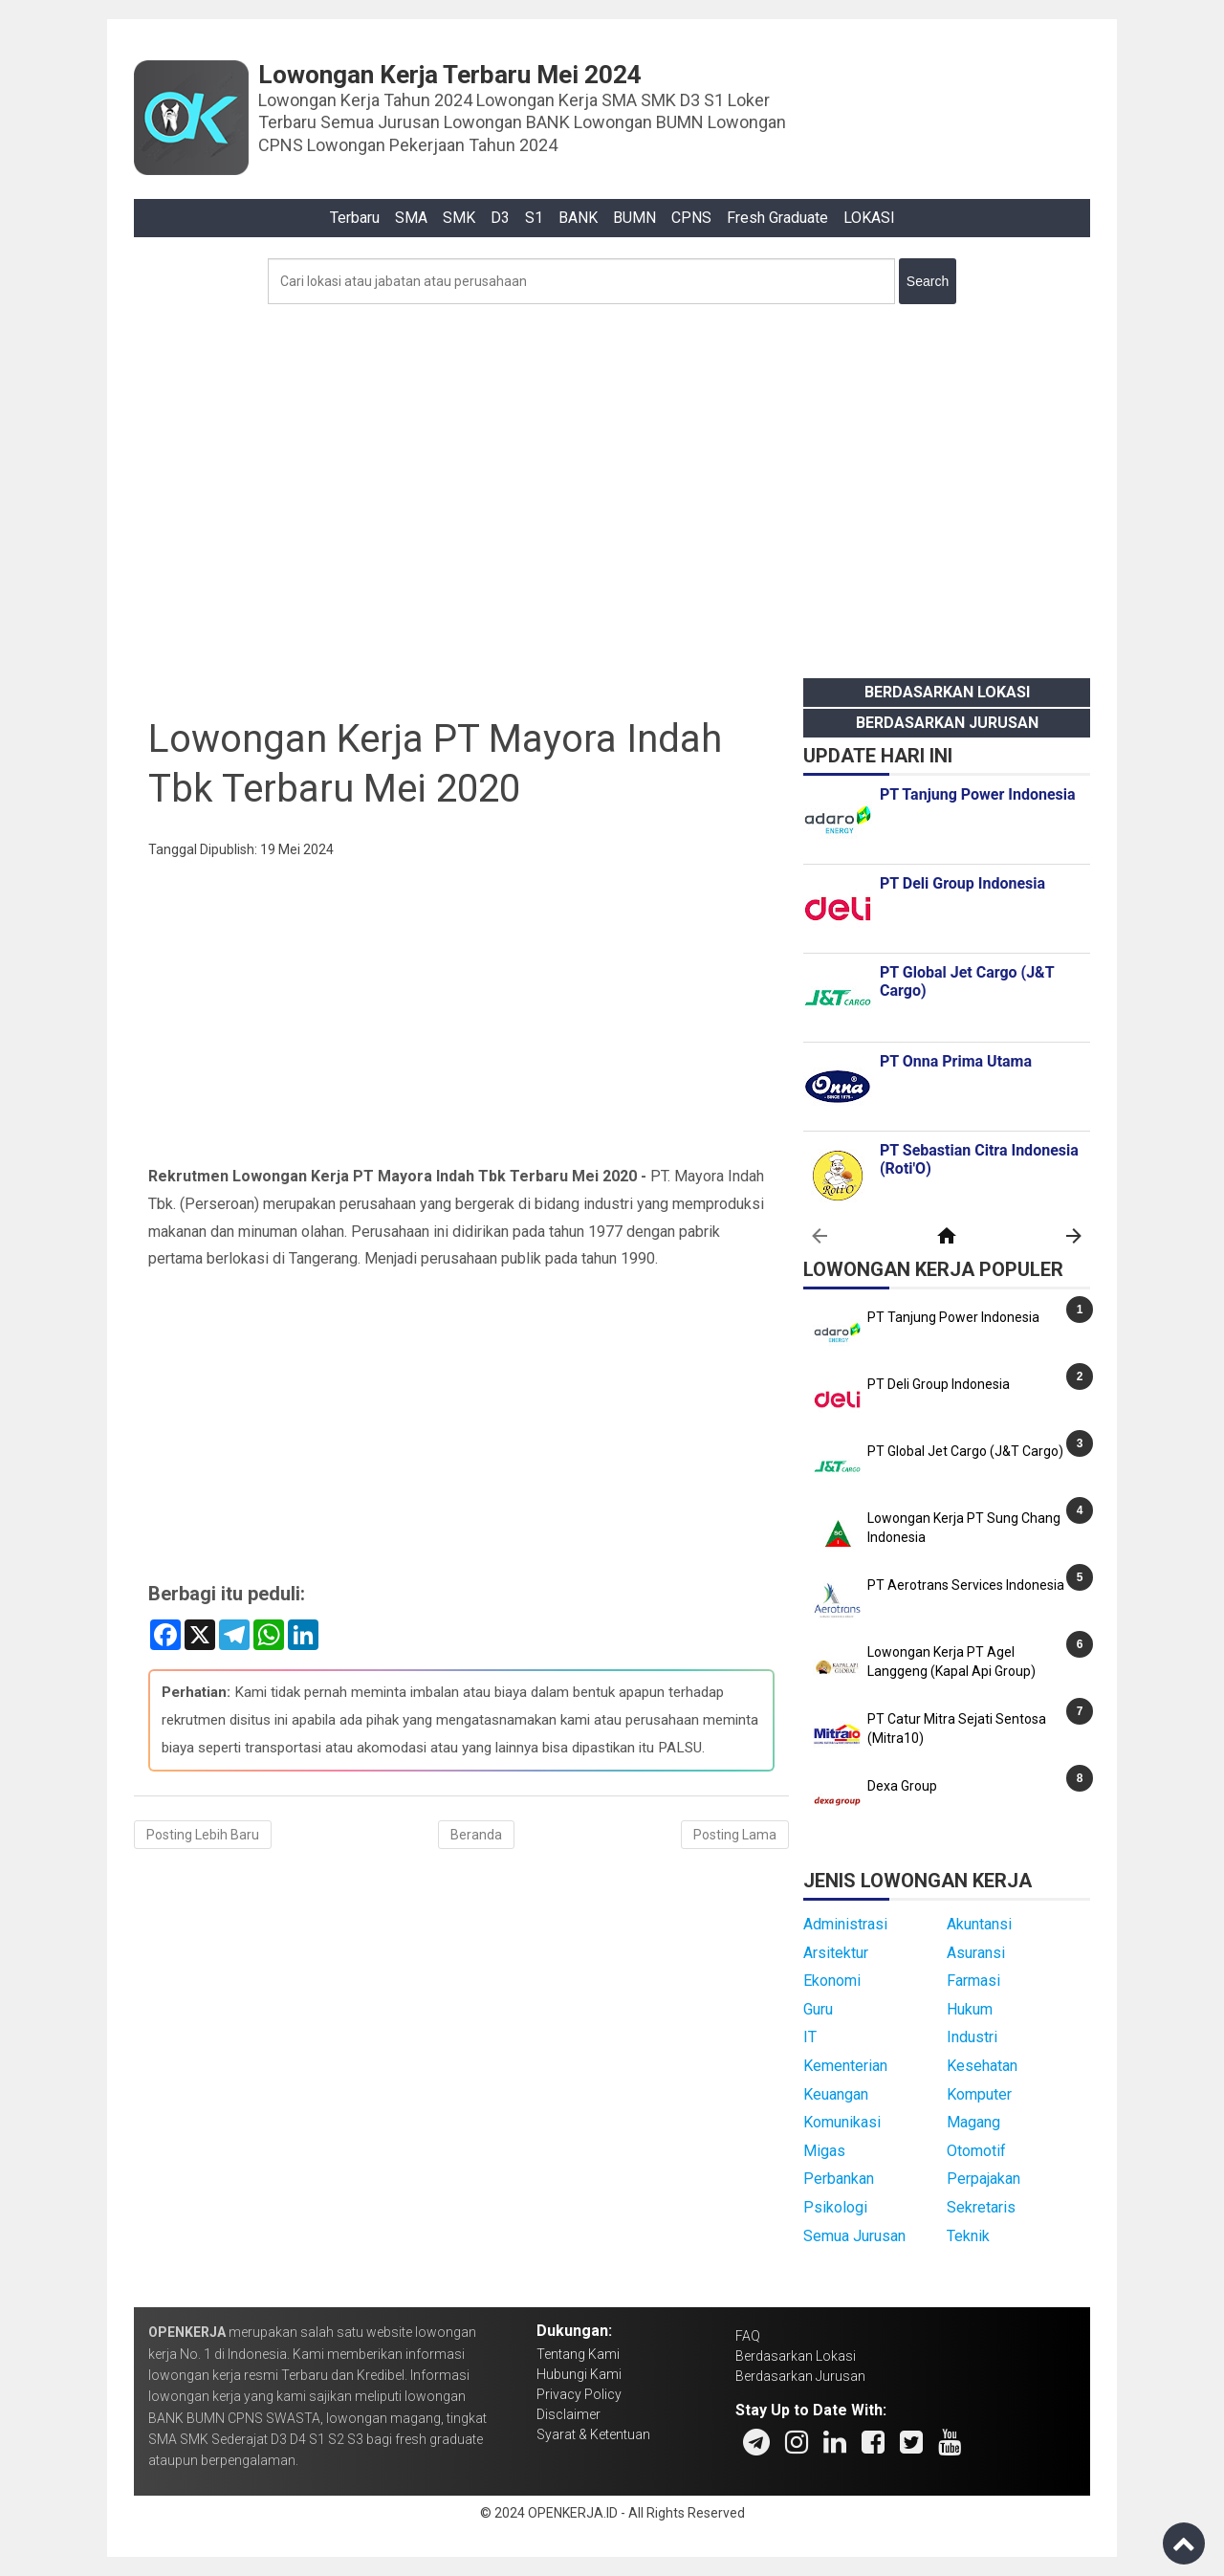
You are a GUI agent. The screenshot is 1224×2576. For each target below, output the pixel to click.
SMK (459, 218)
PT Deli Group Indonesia (938, 1384)
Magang (973, 2122)
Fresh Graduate (777, 218)
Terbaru (355, 218)
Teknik (968, 2236)
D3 (500, 218)
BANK (578, 218)
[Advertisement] (612, 486)
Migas (824, 2151)
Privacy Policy (579, 2394)
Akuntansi (979, 1924)
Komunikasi (842, 2122)
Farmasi (973, 1980)
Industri (972, 2037)
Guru (818, 2009)
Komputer (979, 2094)
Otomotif (976, 2151)
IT (810, 2037)
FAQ (747, 2336)
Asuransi (976, 1953)
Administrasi (845, 1924)
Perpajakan (983, 2178)
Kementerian (845, 2066)
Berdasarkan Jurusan (947, 723)
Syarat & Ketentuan (593, 2434)
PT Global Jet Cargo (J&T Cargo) (965, 1451)
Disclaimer (568, 2414)
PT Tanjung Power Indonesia (953, 1317)
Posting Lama (734, 1834)
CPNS (691, 218)
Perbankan (838, 2178)
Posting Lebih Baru (202, 1834)
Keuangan (835, 2094)
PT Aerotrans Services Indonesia (965, 1585)
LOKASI (869, 218)
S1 (534, 218)
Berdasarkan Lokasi (947, 692)
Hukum (970, 2009)
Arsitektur (835, 1953)
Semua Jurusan (854, 2236)
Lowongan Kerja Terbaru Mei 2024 (450, 74)
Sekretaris (981, 2207)
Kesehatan (982, 2066)
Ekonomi (832, 1980)
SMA (411, 218)
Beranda (476, 1834)
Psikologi (835, 2207)
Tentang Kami (578, 2354)
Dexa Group (902, 1786)
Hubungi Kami (579, 2374)
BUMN (634, 218)
